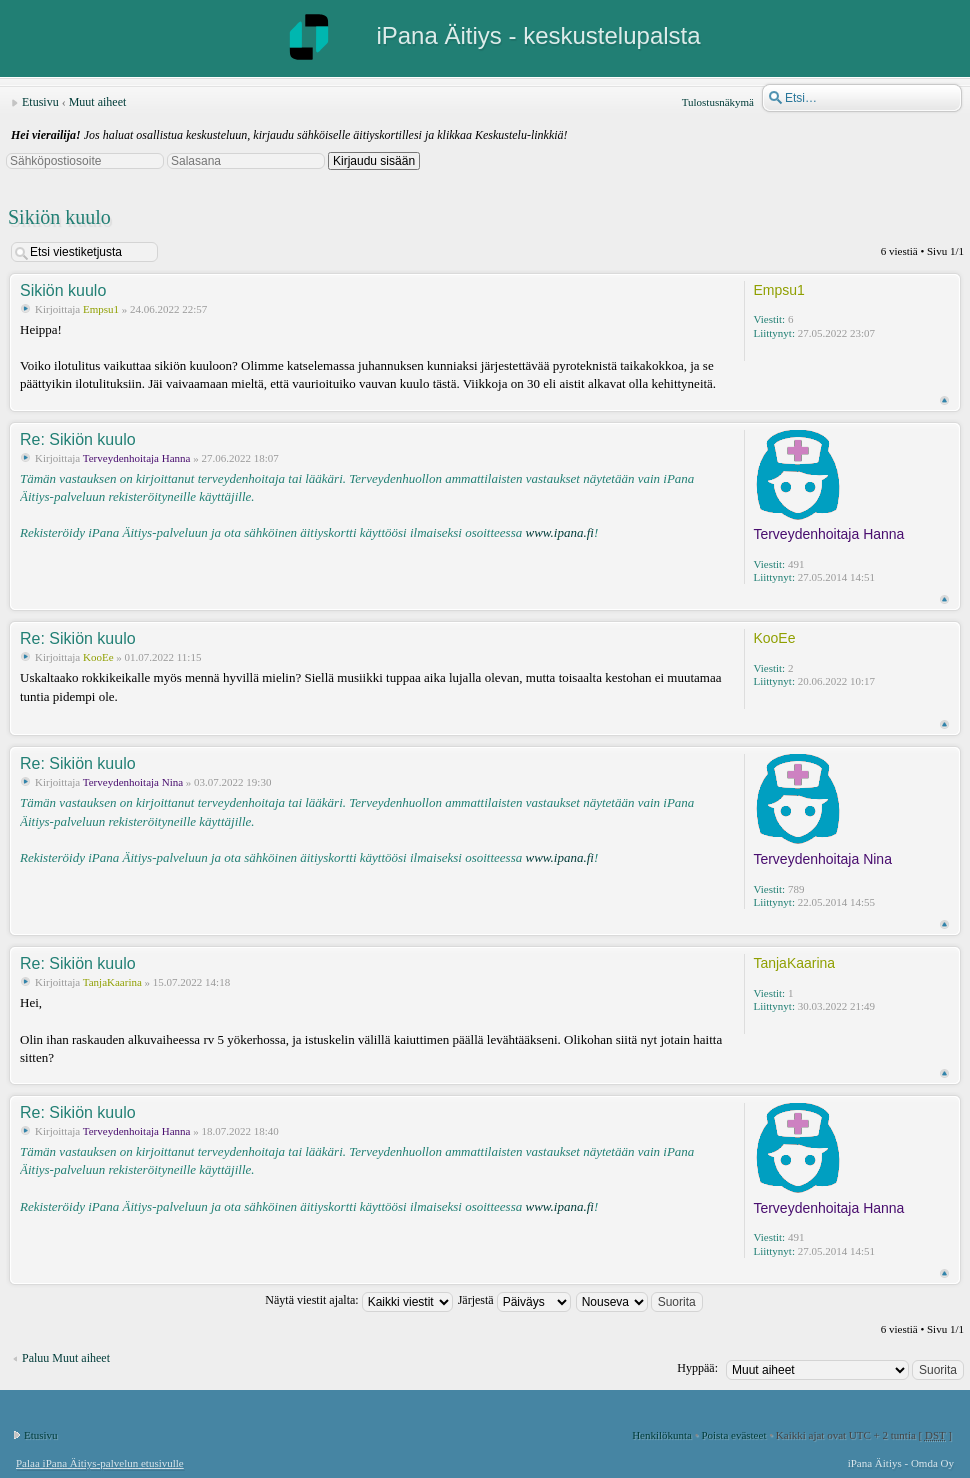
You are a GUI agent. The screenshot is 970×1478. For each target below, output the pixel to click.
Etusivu (40, 102)
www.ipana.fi (559, 532)
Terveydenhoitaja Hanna (137, 458)
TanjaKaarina (112, 982)
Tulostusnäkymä (718, 102)
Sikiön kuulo (59, 217)
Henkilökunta (662, 1435)
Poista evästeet (733, 1435)
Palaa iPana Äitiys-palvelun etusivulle (100, 1463)
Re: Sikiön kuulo (78, 439)
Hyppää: (697, 1368)
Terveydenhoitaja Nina (133, 782)
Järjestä (514, 1300)
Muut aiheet (98, 102)
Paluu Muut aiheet (66, 1358)
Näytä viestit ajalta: (358, 1300)
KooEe (98, 657)
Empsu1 (101, 309)
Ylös (944, 400)
